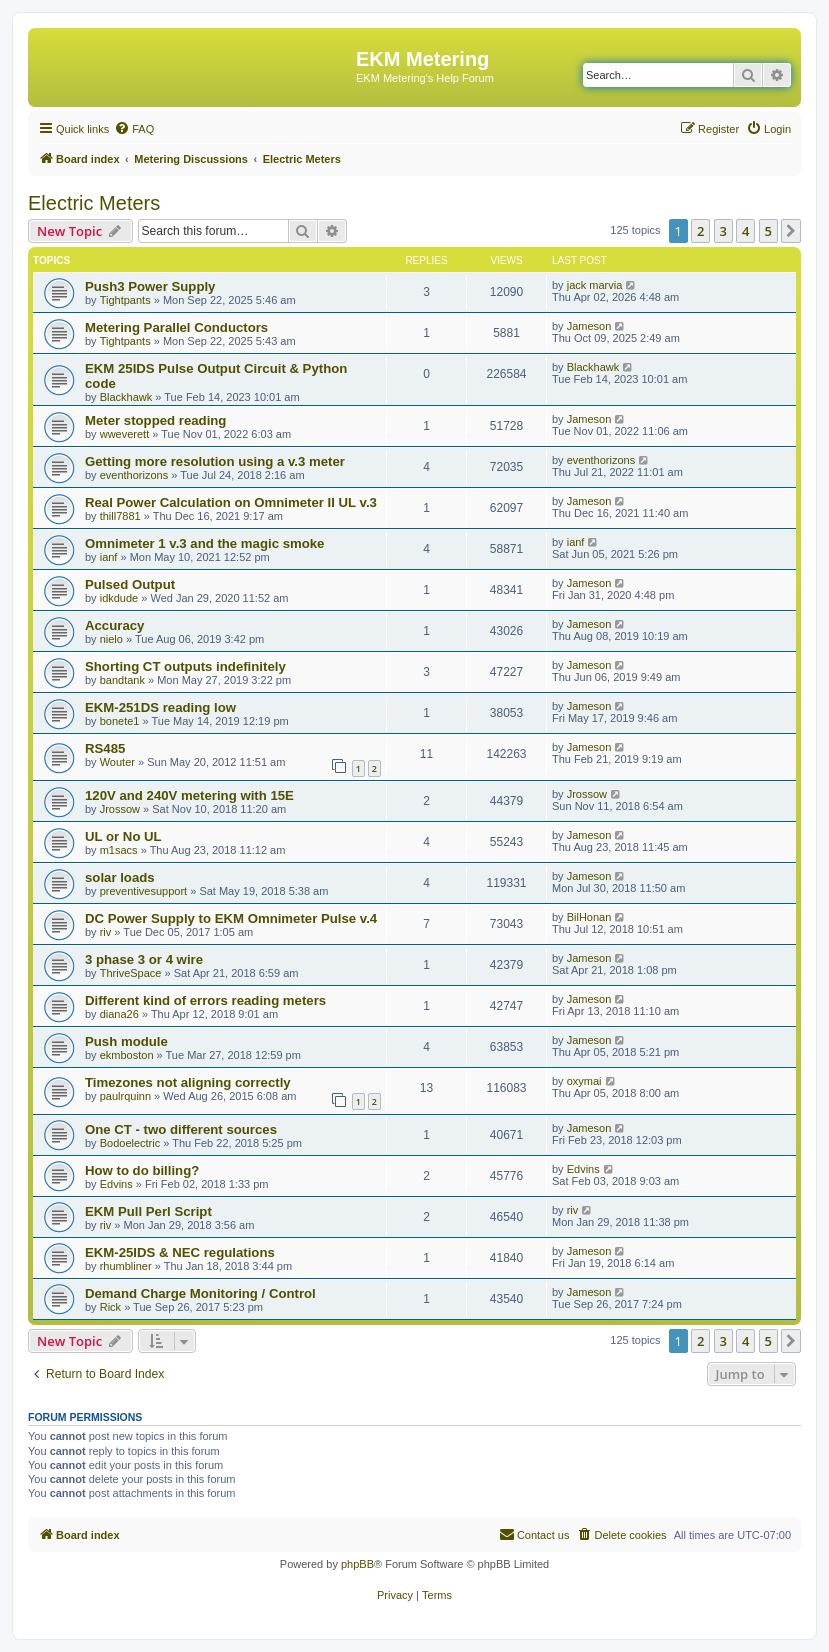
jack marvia (595, 285)
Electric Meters (94, 203)
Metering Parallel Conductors (176, 327)
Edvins (116, 1184)
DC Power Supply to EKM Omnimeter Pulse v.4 (231, 918)
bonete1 (120, 721)
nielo (111, 639)
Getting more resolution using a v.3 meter (215, 461)
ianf (109, 557)
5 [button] (768, 231)
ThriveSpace (131, 973)
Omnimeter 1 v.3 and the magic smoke (204, 543)
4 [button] (745, 231)
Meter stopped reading (155, 420)
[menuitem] (134, 129)
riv (106, 932)
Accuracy (114, 625)
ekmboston (127, 1055)
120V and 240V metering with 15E (189, 795)
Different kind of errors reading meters (205, 1000)
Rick (110, 1307)
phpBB (357, 1564)
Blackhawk (126, 397)
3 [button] (723, 231)
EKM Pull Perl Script (148, 1211)
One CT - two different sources (181, 1129)
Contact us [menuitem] (534, 1534)
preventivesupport (143, 891)
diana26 (119, 1014)
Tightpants (125, 300)
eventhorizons (134, 475)
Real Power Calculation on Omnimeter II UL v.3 (231, 502)
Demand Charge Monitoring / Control (200, 1293)
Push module (126, 1041)
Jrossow (120, 809)
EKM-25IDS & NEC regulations (180, 1252)
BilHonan (589, 917)
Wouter (117, 762)
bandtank (122, 680)
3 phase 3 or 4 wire (144, 959)
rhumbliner (126, 1266)
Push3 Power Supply (150, 286)
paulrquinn (125, 1096)
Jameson (589, 326)
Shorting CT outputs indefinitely (185, 666)
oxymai (584, 1081)
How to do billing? (142, 1170)
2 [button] (700, 231)
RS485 (105, 748)
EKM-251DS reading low (160, 707)
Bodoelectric (130, 1143)
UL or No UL (123, 836)
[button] (791, 231)
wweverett (125, 434)
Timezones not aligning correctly (188, 1082)
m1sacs (119, 850)
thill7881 (120, 516)
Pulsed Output (130, 584)
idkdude (119, 598)
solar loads (120, 877)
